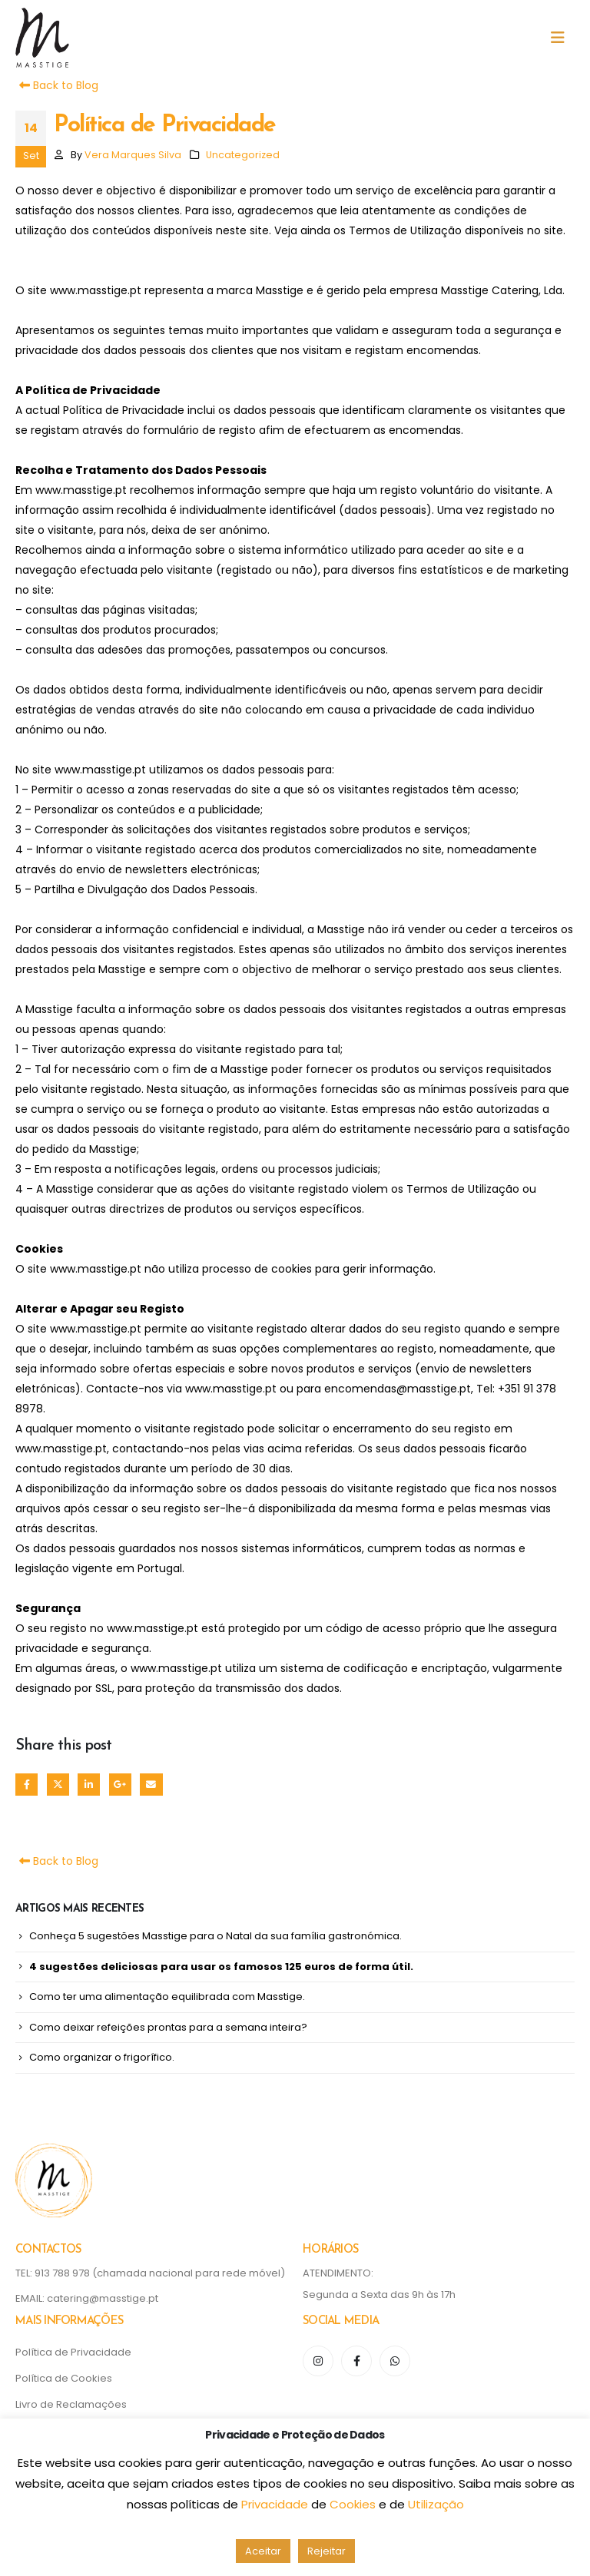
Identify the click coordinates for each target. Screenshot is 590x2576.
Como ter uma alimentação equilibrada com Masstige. (167, 1996)
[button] (562, 38)
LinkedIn (89, 1784)
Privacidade (276, 2504)
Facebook (26, 1784)
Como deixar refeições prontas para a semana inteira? (168, 2027)
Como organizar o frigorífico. (101, 2057)
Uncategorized (243, 154)
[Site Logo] (42, 38)
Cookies (354, 2504)
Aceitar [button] (263, 2551)
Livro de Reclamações (71, 2404)
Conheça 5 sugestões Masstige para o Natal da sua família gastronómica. (215, 1936)
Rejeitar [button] (326, 2551)
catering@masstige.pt (102, 2298)
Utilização (436, 2504)
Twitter (58, 1784)
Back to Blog (56, 85)
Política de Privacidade (73, 2352)
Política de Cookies (63, 2378)
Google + (120, 1784)
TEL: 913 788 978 (53, 2273)
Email (151, 1784)
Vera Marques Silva (133, 154)
